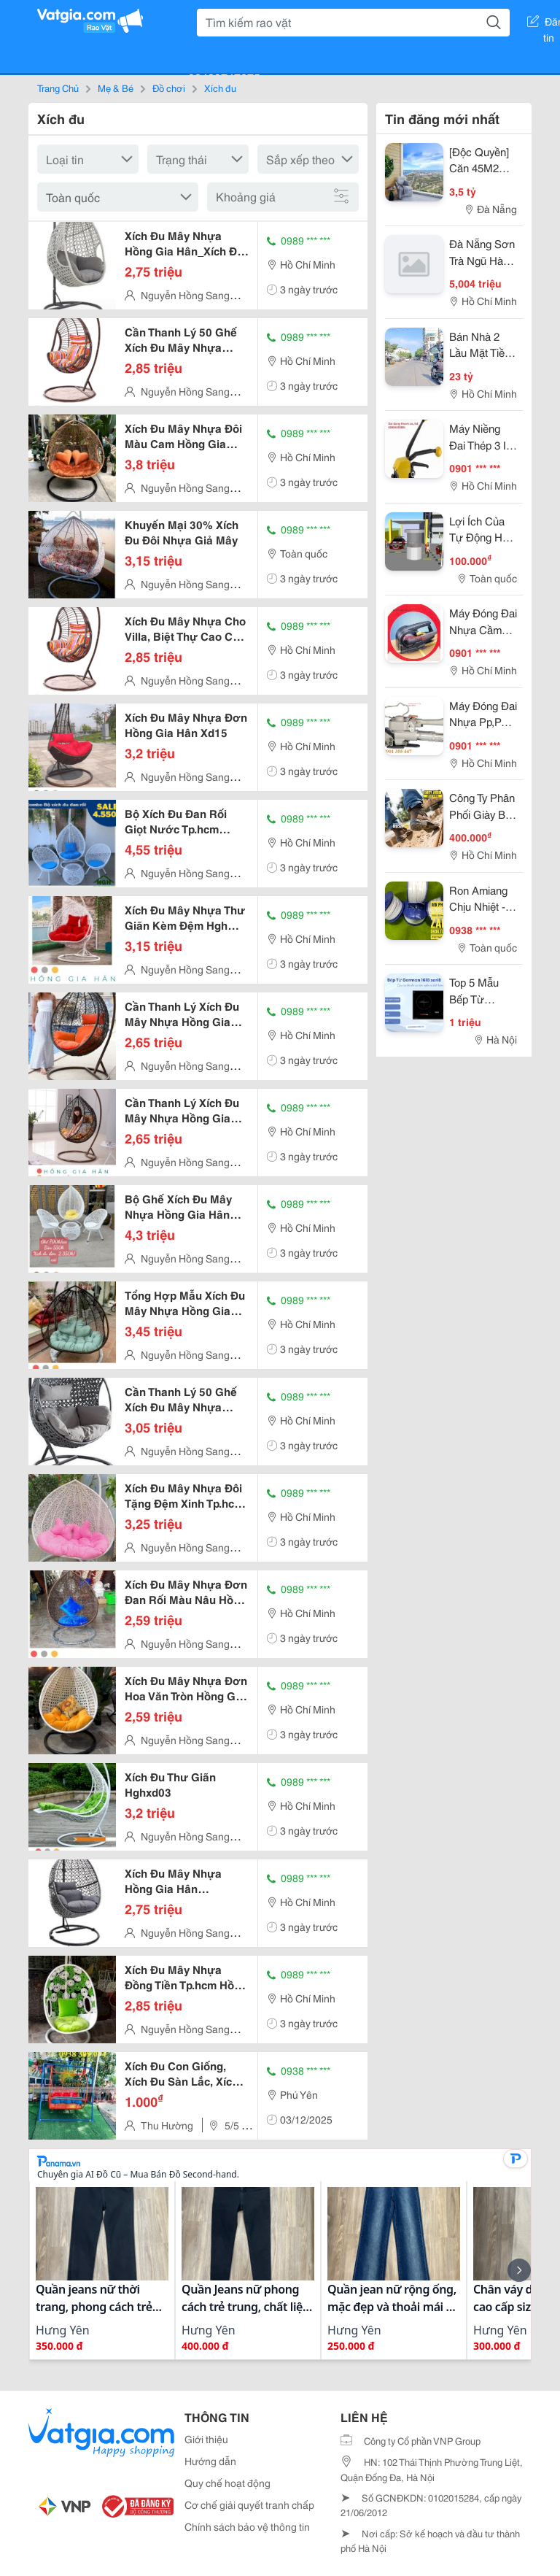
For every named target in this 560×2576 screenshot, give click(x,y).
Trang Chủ (58, 87)
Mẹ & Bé (115, 87)
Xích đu (220, 87)
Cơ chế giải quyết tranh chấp (249, 2504)
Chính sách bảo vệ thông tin (247, 2526)
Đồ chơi (168, 87)
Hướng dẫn (210, 2460)
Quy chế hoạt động (227, 2482)
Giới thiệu (206, 2439)
